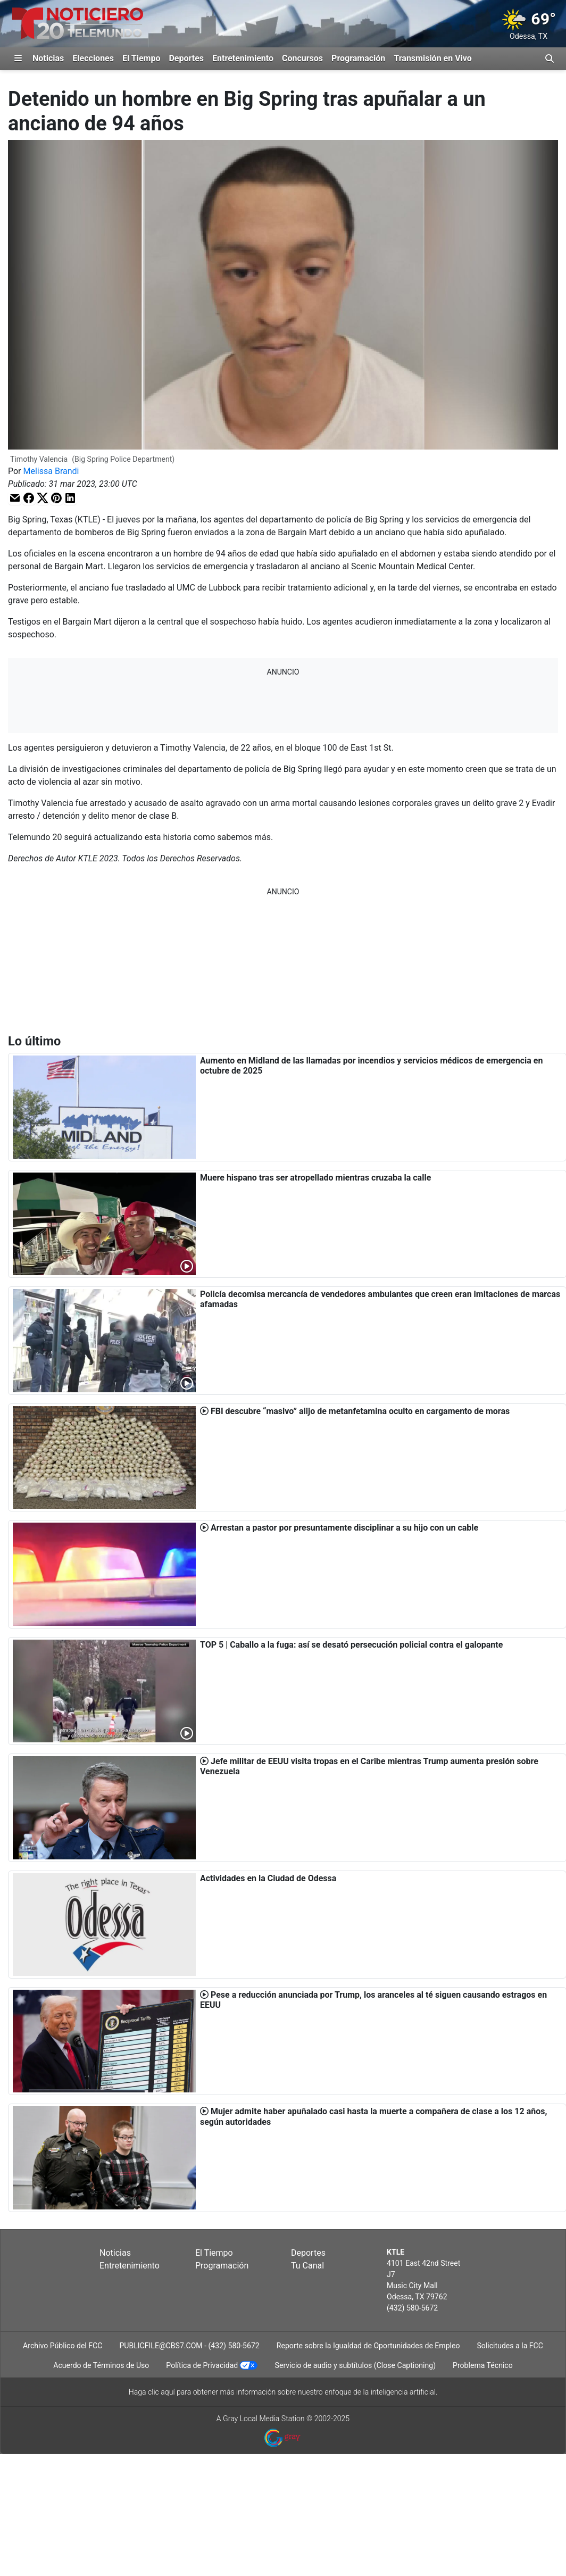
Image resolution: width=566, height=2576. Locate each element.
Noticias (48, 58)
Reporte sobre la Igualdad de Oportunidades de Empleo (368, 2345)
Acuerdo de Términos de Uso (101, 2365)
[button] (15, 498)
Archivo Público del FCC (62, 2345)
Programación (358, 58)
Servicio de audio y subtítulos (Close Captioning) (355, 2365)
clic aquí (161, 2392)
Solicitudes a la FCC (510, 2345)
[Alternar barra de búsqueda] (549, 58)
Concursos (302, 58)
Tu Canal (307, 2266)
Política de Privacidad (202, 2365)
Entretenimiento (242, 58)
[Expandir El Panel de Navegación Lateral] (18, 58)
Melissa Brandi (51, 471)
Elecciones (93, 58)
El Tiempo (141, 58)
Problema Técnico (483, 2365)
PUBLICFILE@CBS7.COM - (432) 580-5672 (189, 2345)
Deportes (186, 58)
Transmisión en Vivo (433, 58)
